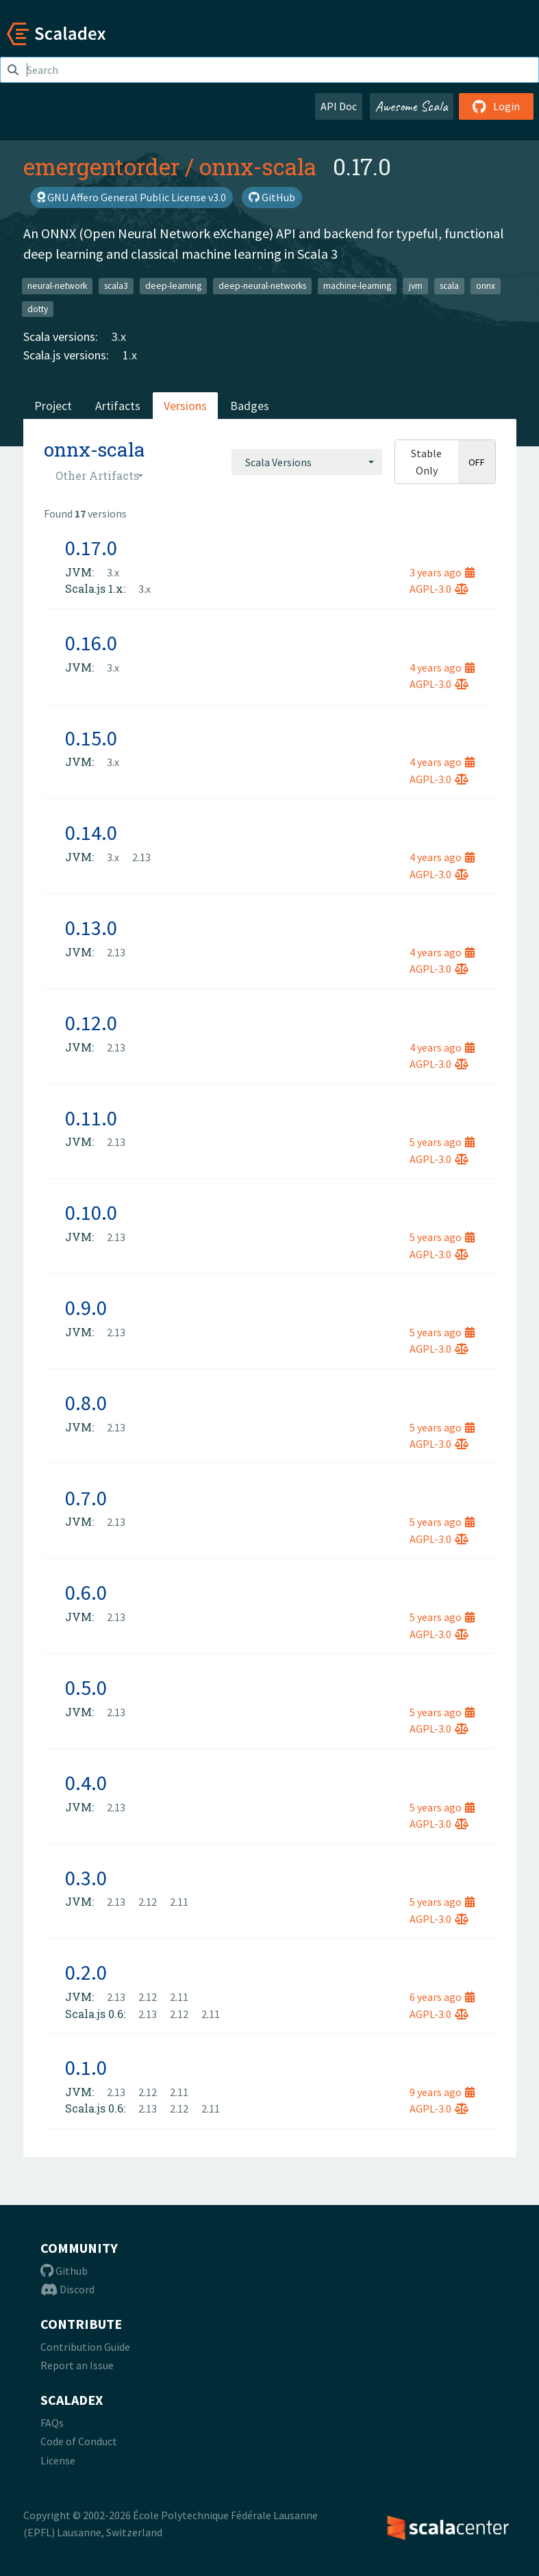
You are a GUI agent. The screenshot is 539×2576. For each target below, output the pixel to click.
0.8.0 (86, 1403)
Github (64, 2271)
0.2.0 (86, 1972)
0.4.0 (86, 1783)
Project (53, 405)
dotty (37, 308)
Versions (185, 405)
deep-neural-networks (262, 286)
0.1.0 (86, 2067)
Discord (67, 2289)
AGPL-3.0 (439, 589)
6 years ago (442, 1997)
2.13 (141, 857)
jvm (416, 286)
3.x (119, 336)
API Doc (339, 106)
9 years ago (442, 2092)
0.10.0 (91, 1212)
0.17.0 (91, 548)
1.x (130, 355)
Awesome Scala (411, 106)
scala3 (116, 286)
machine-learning (357, 286)
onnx (485, 286)
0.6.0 (86, 1592)
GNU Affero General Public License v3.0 (131, 197)
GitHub (272, 197)
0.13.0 (91, 928)
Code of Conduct (78, 2441)
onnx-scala (257, 166)
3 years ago (442, 572)
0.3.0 (86, 1878)
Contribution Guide (85, 2347)
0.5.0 (86, 1687)
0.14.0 (91, 832)
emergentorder (101, 166)
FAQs (52, 2423)
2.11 (179, 1902)
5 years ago (442, 1142)
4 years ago (442, 667)
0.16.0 (91, 643)
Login (496, 106)
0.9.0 (86, 1308)
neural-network (57, 286)
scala (449, 286)
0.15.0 (91, 738)
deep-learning (173, 286)
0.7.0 (86, 1498)
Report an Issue (77, 2365)
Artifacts (117, 405)
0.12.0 (91, 1023)
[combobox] (306, 462)
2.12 (147, 1902)
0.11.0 (91, 1118)
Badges (249, 405)
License (57, 2460)
